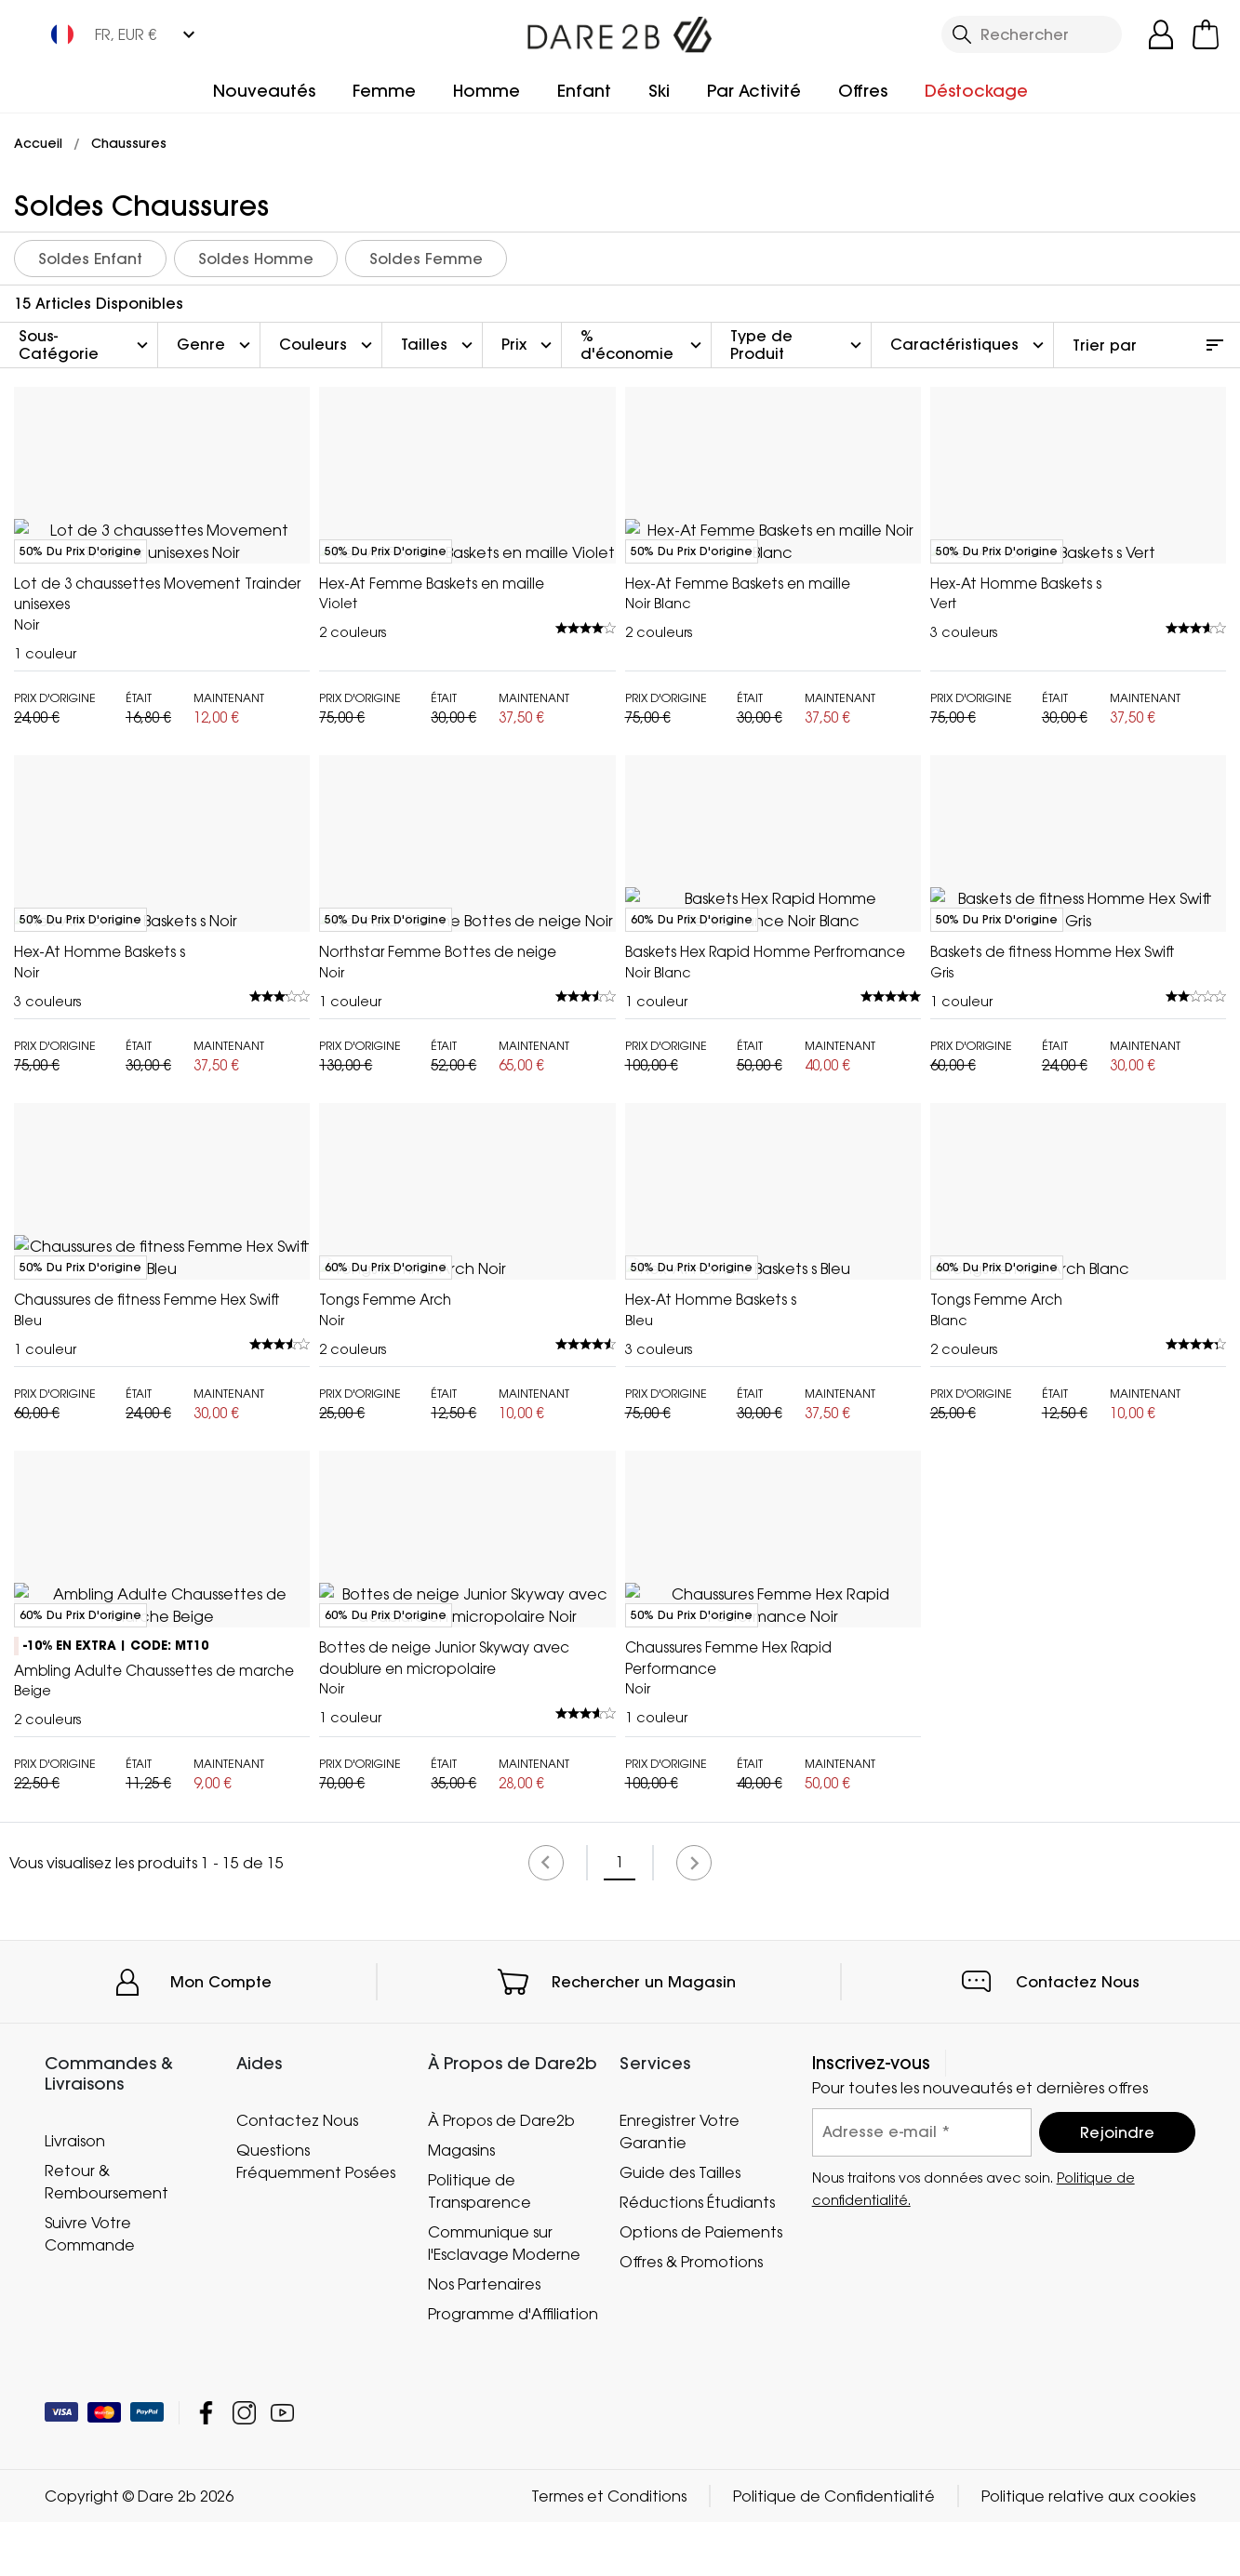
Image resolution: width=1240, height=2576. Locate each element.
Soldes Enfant (90, 258)
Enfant (584, 90)
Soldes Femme (426, 258)
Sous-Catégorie (86, 344)
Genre (216, 345)
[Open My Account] (1161, 34)
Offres (862, 90)
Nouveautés (264, 90)
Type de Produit (798, 344)
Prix (528, 345)
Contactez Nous (1078, 2459)
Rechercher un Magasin (644, 2459)
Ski (659, 90)
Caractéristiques (969, 345)
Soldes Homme (255, 258)
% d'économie (643, 344)
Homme (486, 90)
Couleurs (328, 345)
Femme (384, 90)
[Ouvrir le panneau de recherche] (1032, 34)
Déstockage (976, 90)
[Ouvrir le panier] (1205, 34)
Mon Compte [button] (221, 2459)
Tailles (439, 345)
